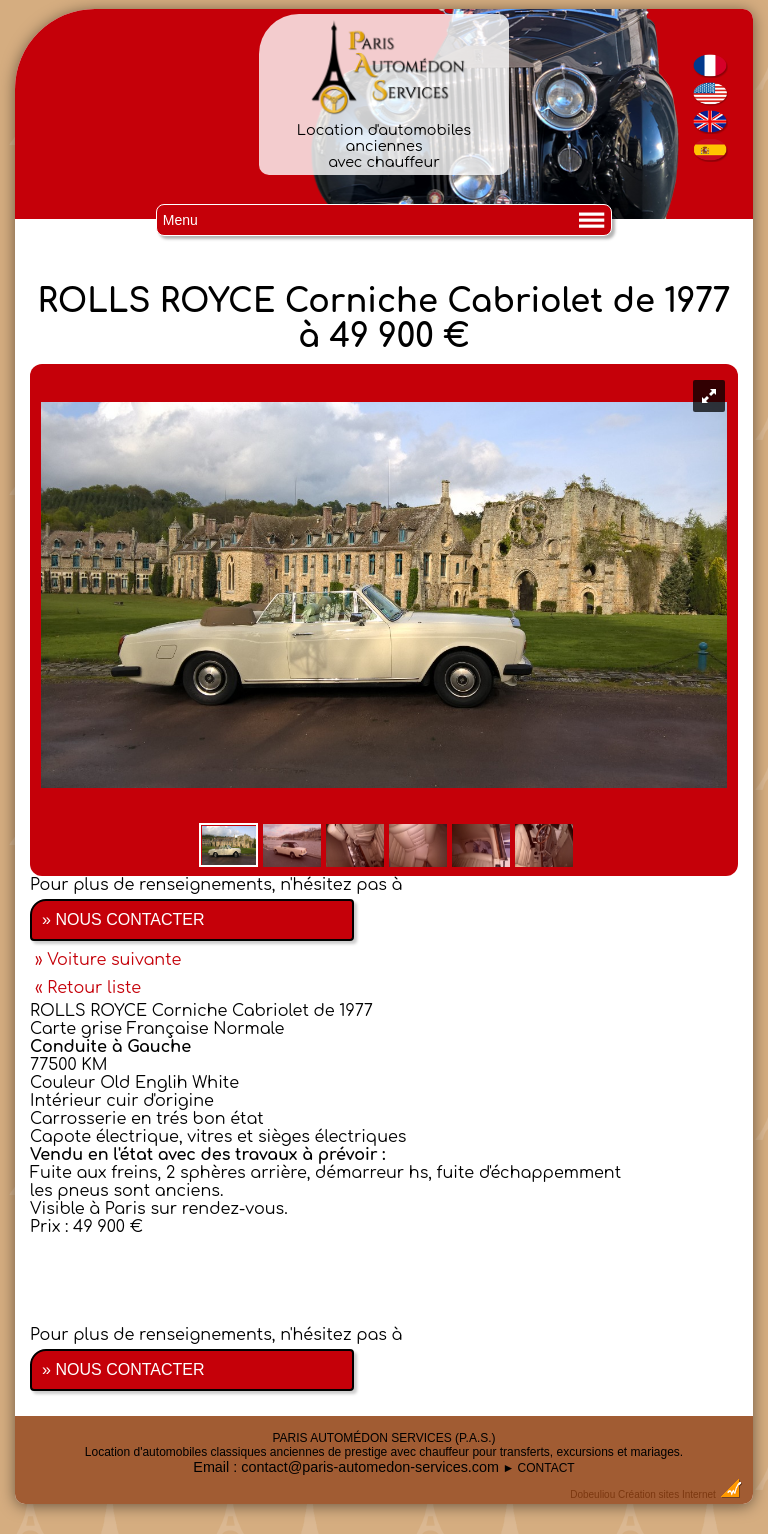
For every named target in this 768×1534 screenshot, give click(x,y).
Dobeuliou (592, 1494)
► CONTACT (538, 1468)
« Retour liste (88, 988)
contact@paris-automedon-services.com (370, 1467)
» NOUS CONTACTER (123, 919)
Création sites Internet (667, 1494)
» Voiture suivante (108, 960)
